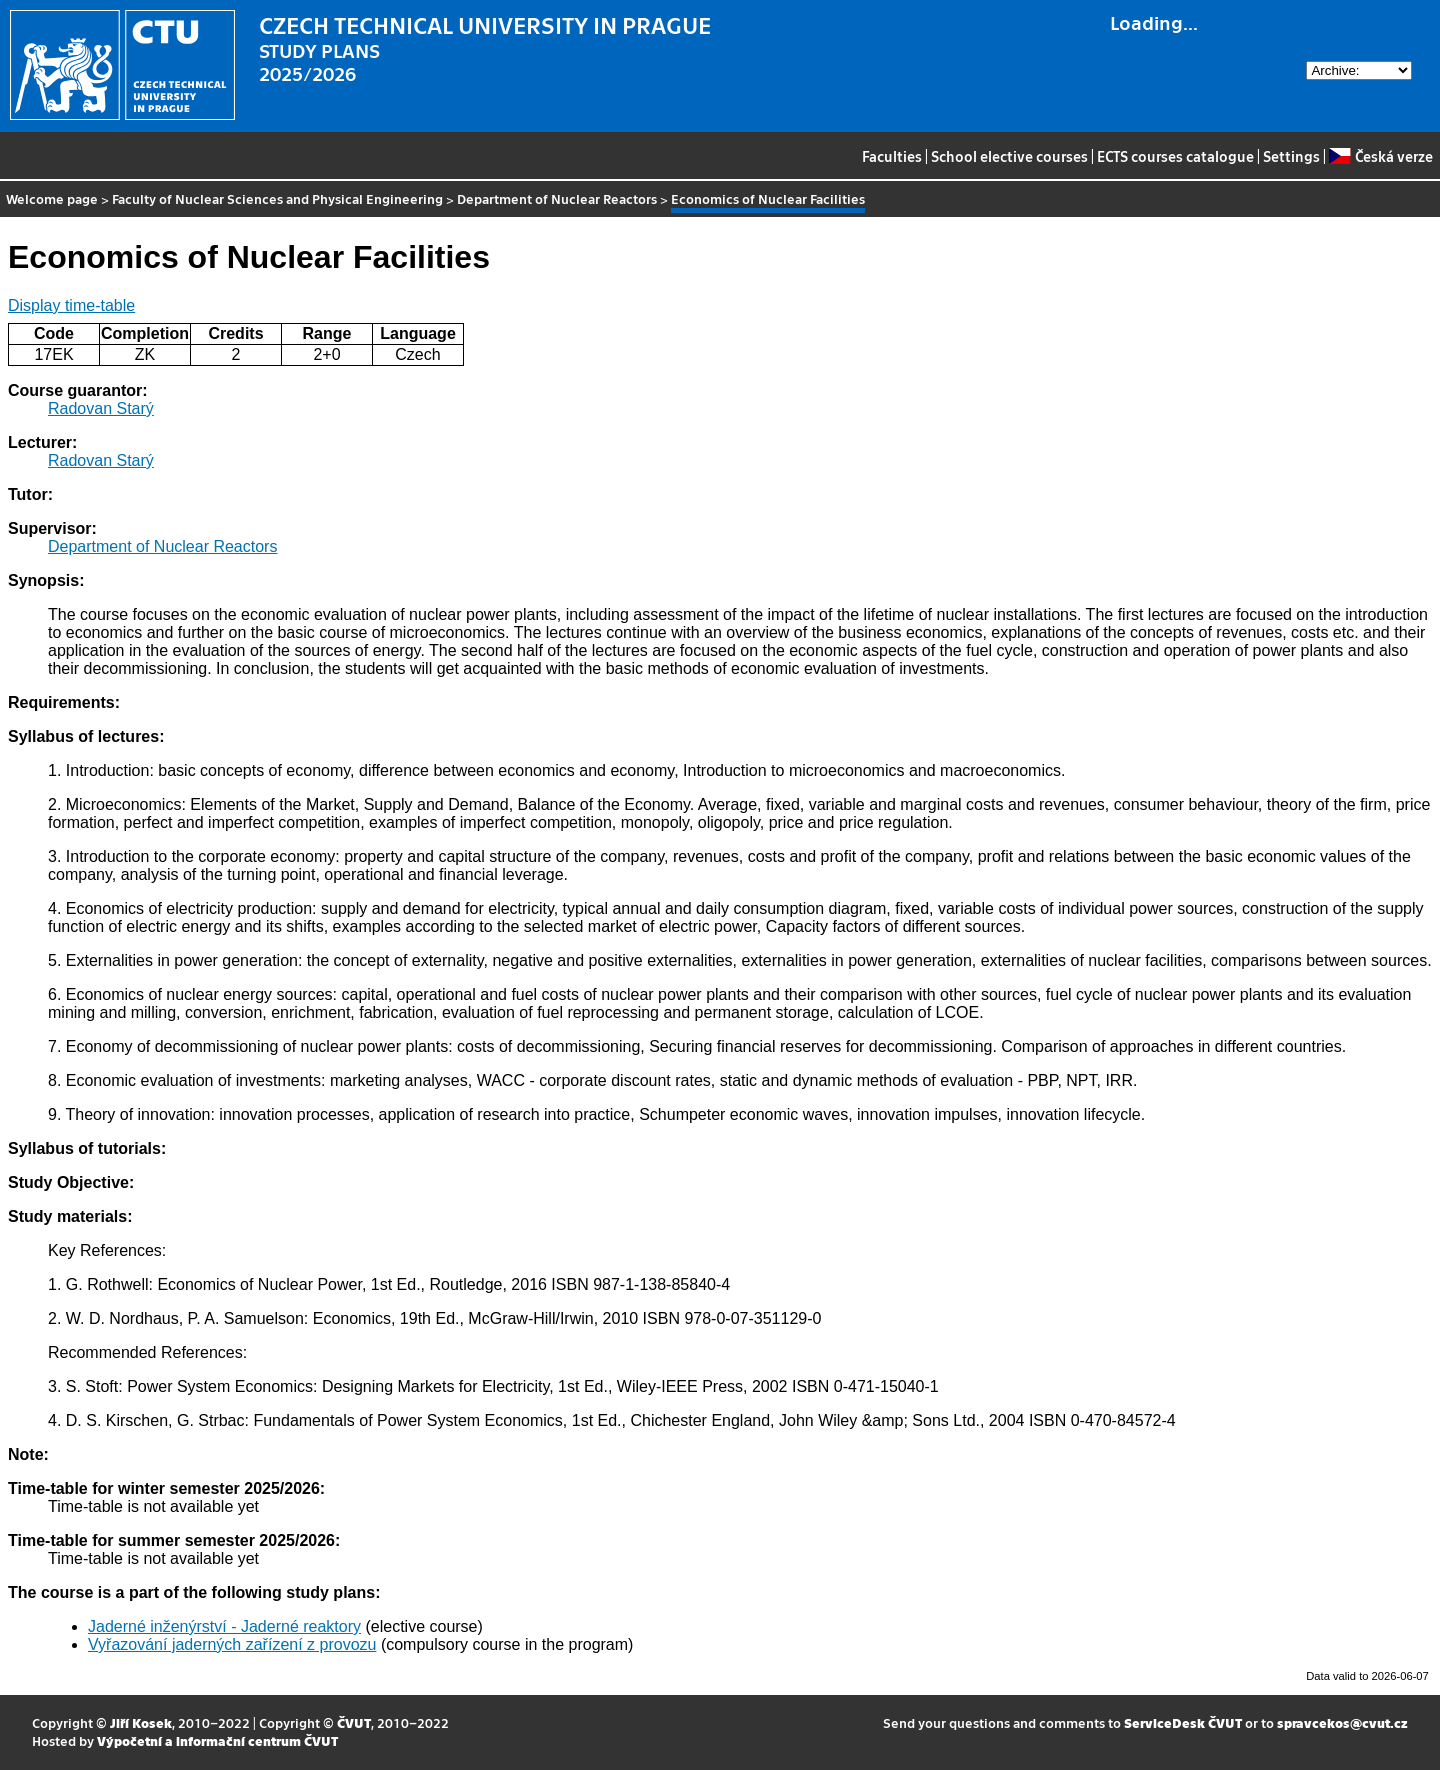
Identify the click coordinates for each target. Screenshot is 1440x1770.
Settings (1291, 156)
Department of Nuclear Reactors (557, 198)
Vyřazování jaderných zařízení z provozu (232, 1644)
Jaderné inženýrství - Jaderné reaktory (224, 1626)
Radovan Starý (101, 408)
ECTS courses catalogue (1175, 156)
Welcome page (52, 198)
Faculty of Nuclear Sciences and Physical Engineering (277, 198)
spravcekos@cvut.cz (1342, 1722)
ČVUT (354, 1722)
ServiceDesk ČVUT (1183, 1722)
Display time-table (71, 305)
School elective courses (1009, 156)
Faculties (892, 156)
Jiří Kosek (141, 1722)
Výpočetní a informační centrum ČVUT (217, 1740)
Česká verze (1380, 156)
